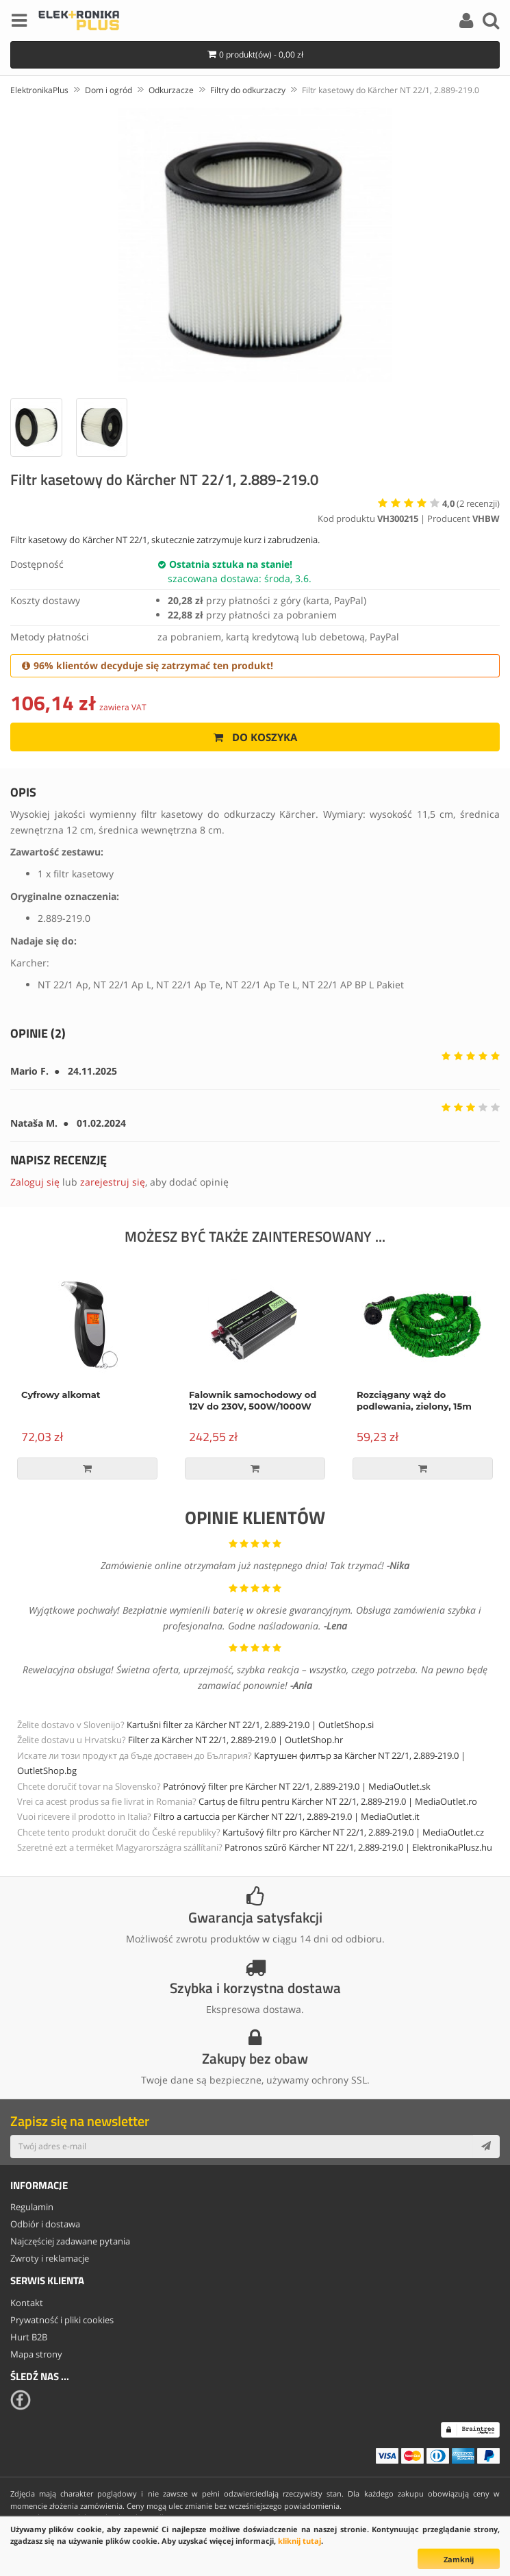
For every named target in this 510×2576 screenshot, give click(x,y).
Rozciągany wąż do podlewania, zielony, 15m (414, 1400)
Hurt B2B (28, 2337)
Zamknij (459, 2559)
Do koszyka (255, 737)
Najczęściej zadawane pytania (70, 2241)
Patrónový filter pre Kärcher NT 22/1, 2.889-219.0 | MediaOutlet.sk (297, 1786)
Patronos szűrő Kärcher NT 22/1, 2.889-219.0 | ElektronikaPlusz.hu (358, 1847)
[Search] (491, 22)
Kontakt (26, 2303)
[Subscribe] (486, 2146)
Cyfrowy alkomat (60, 1394)
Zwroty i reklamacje (49, 2258)
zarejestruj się (112, 1181)
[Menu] (19, 22)
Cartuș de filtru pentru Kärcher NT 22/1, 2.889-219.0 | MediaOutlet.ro (338, 1801)
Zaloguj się (35, 1181)
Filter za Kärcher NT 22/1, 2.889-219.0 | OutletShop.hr (235, 1740)
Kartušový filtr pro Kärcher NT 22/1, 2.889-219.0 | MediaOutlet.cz (353, 1832)
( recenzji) (471, 503)
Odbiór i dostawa (45, 2224)
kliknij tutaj (299, 2541)
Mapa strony (36, 2354)
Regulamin (31, 2207)
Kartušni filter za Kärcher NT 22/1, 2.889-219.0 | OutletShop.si (250, 1724)
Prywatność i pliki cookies (62, 2320)
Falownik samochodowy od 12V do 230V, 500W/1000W (252, 1400)
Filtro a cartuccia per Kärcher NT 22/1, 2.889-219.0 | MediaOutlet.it (286, 1816)
